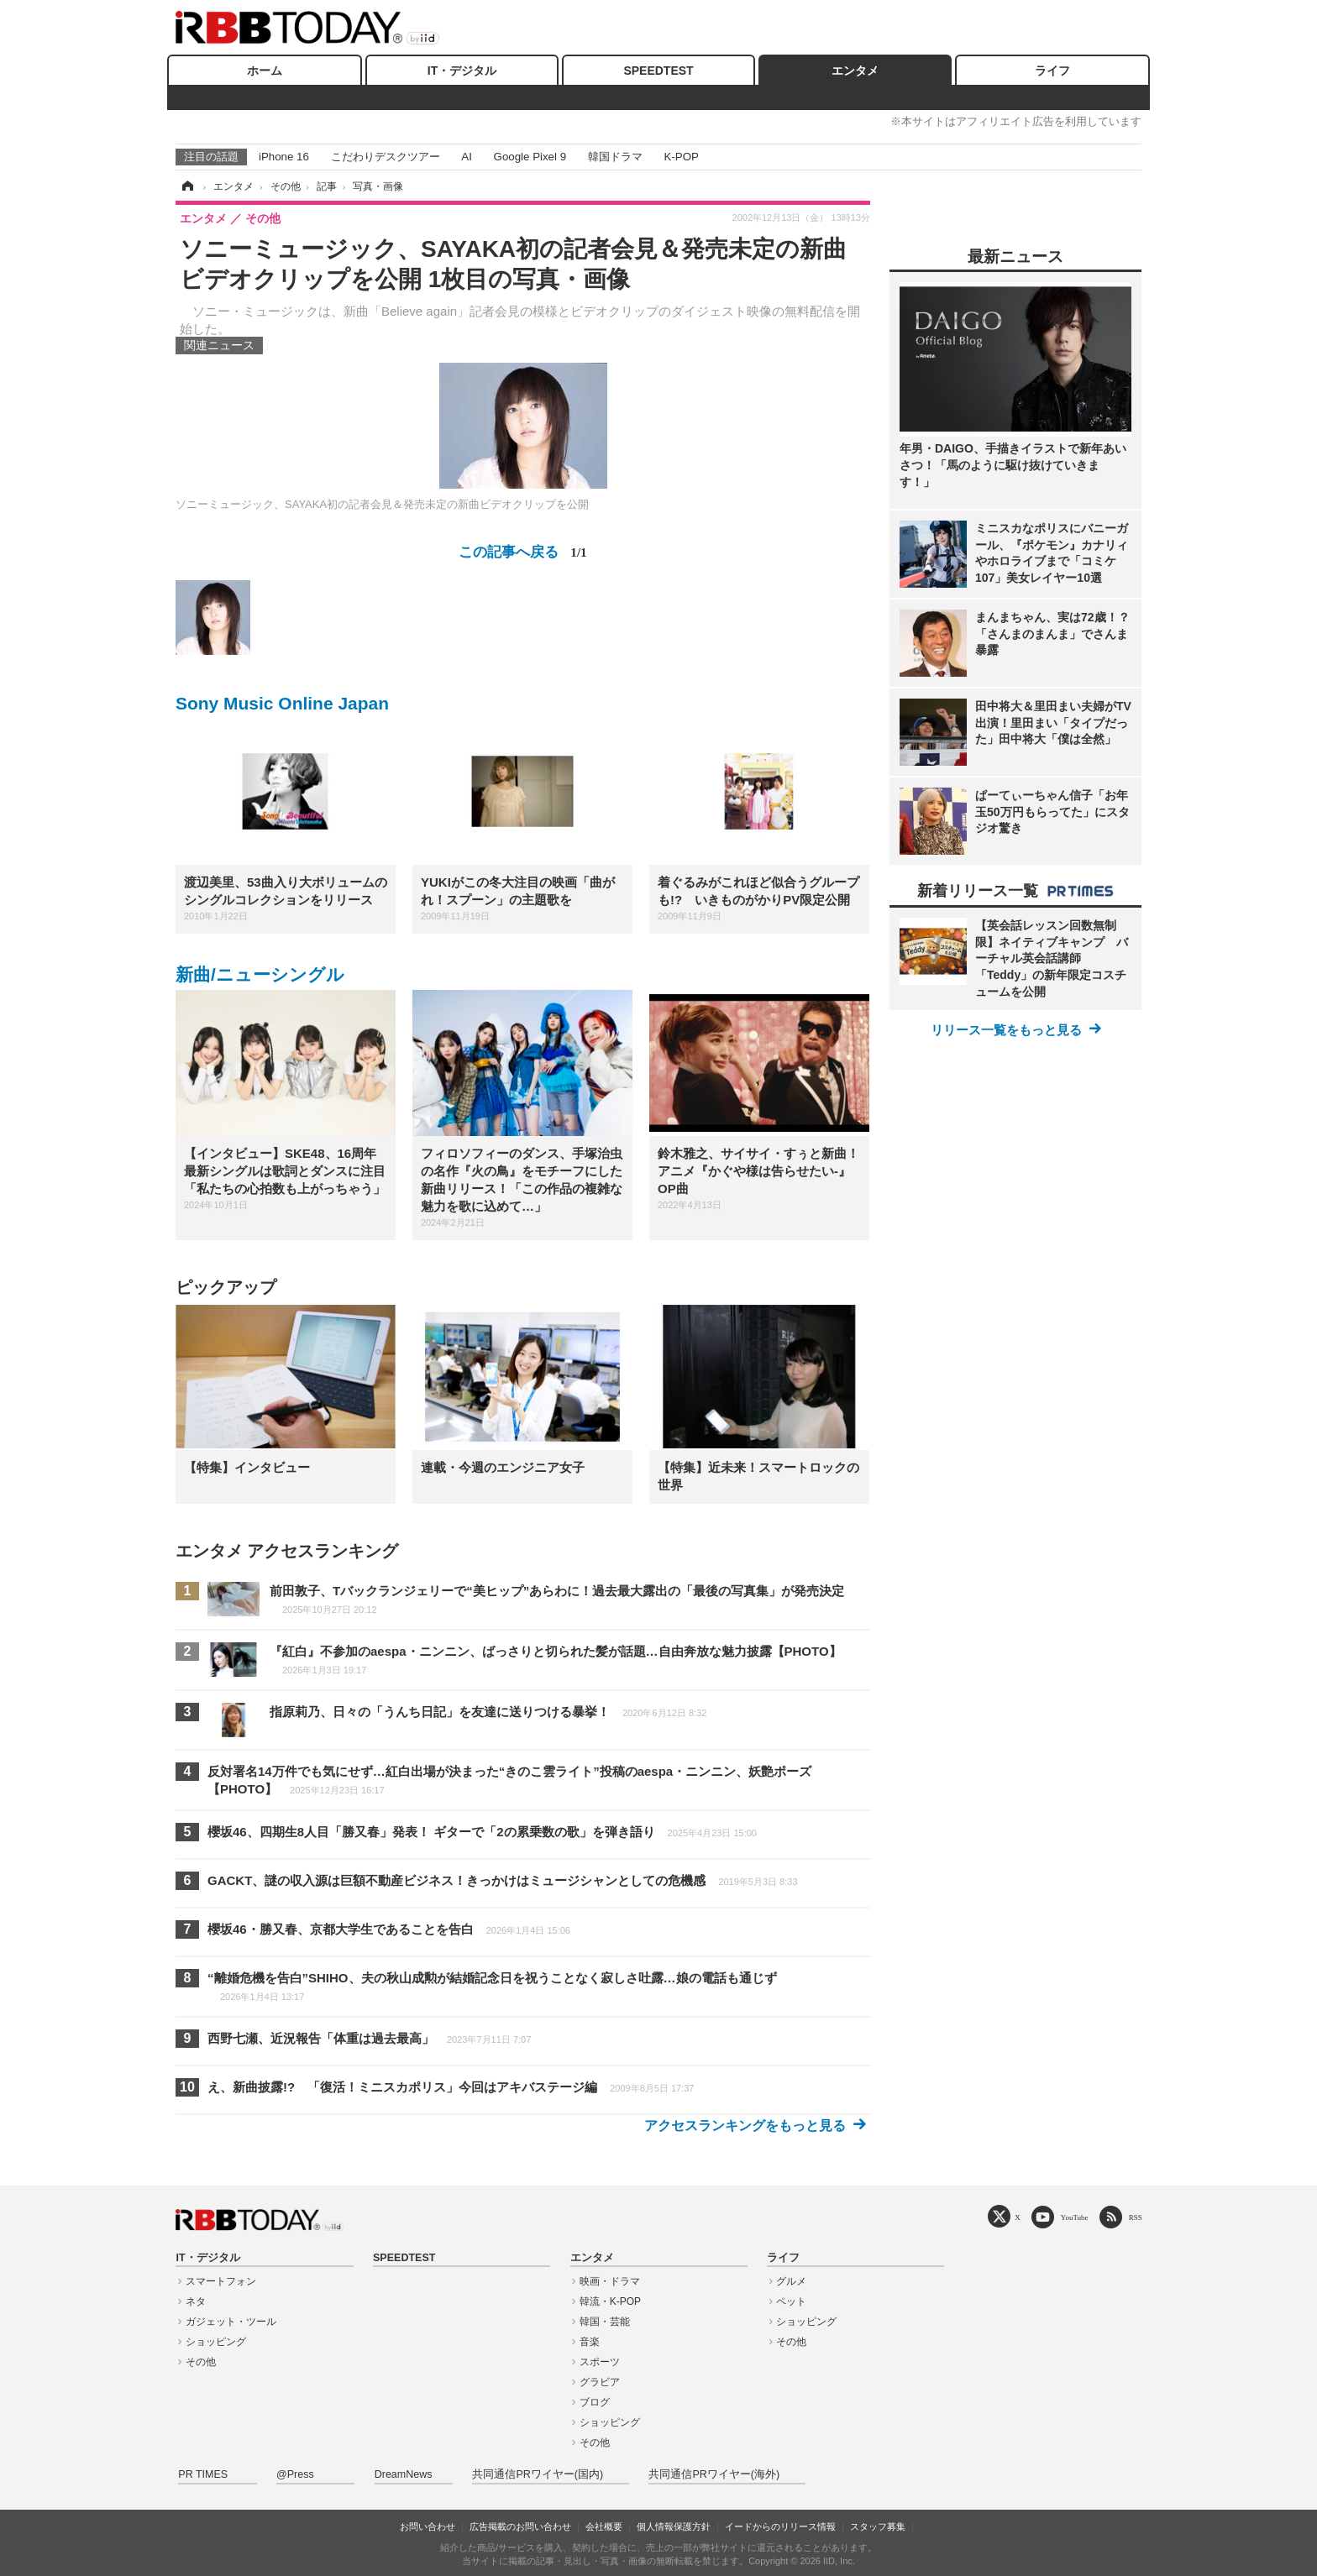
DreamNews (404, 2474)
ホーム (264, 70)
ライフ (1052, 70)
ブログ (595, 2402)
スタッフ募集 (877, 2526)
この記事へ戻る (522, 552)
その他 (201, 2362)
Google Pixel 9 (530, 156)
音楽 (590, 2342)
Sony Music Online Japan (282, 703)
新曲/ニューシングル (260, 974)
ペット (791, 2301)
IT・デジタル (462, 70)
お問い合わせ (427, 2526)
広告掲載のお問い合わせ (520, 2526)
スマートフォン (221, 2281)
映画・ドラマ (610, 2281)
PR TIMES (203, 2474)
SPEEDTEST (658, 70)
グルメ (791, 2281)
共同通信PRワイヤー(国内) (537, 2474)
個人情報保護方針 (674, 2526)
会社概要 (603, 2526)
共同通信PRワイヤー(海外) (713, 2474)
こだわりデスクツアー (385, 156)
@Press (295, 2474)
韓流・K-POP (610, 2301)
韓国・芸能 (605, 2321)
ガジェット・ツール (231, 2321)
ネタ (196, 2301)
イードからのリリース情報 (780, 2526)
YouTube (1075, 2217)
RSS (1135, 2217)
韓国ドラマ (615, 156)
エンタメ (855, 70)
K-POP (681, 156)
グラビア (600, 2382)
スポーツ (600, 2362)
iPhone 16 (284, 156)
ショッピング (216, 2342)
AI (466, 156)
